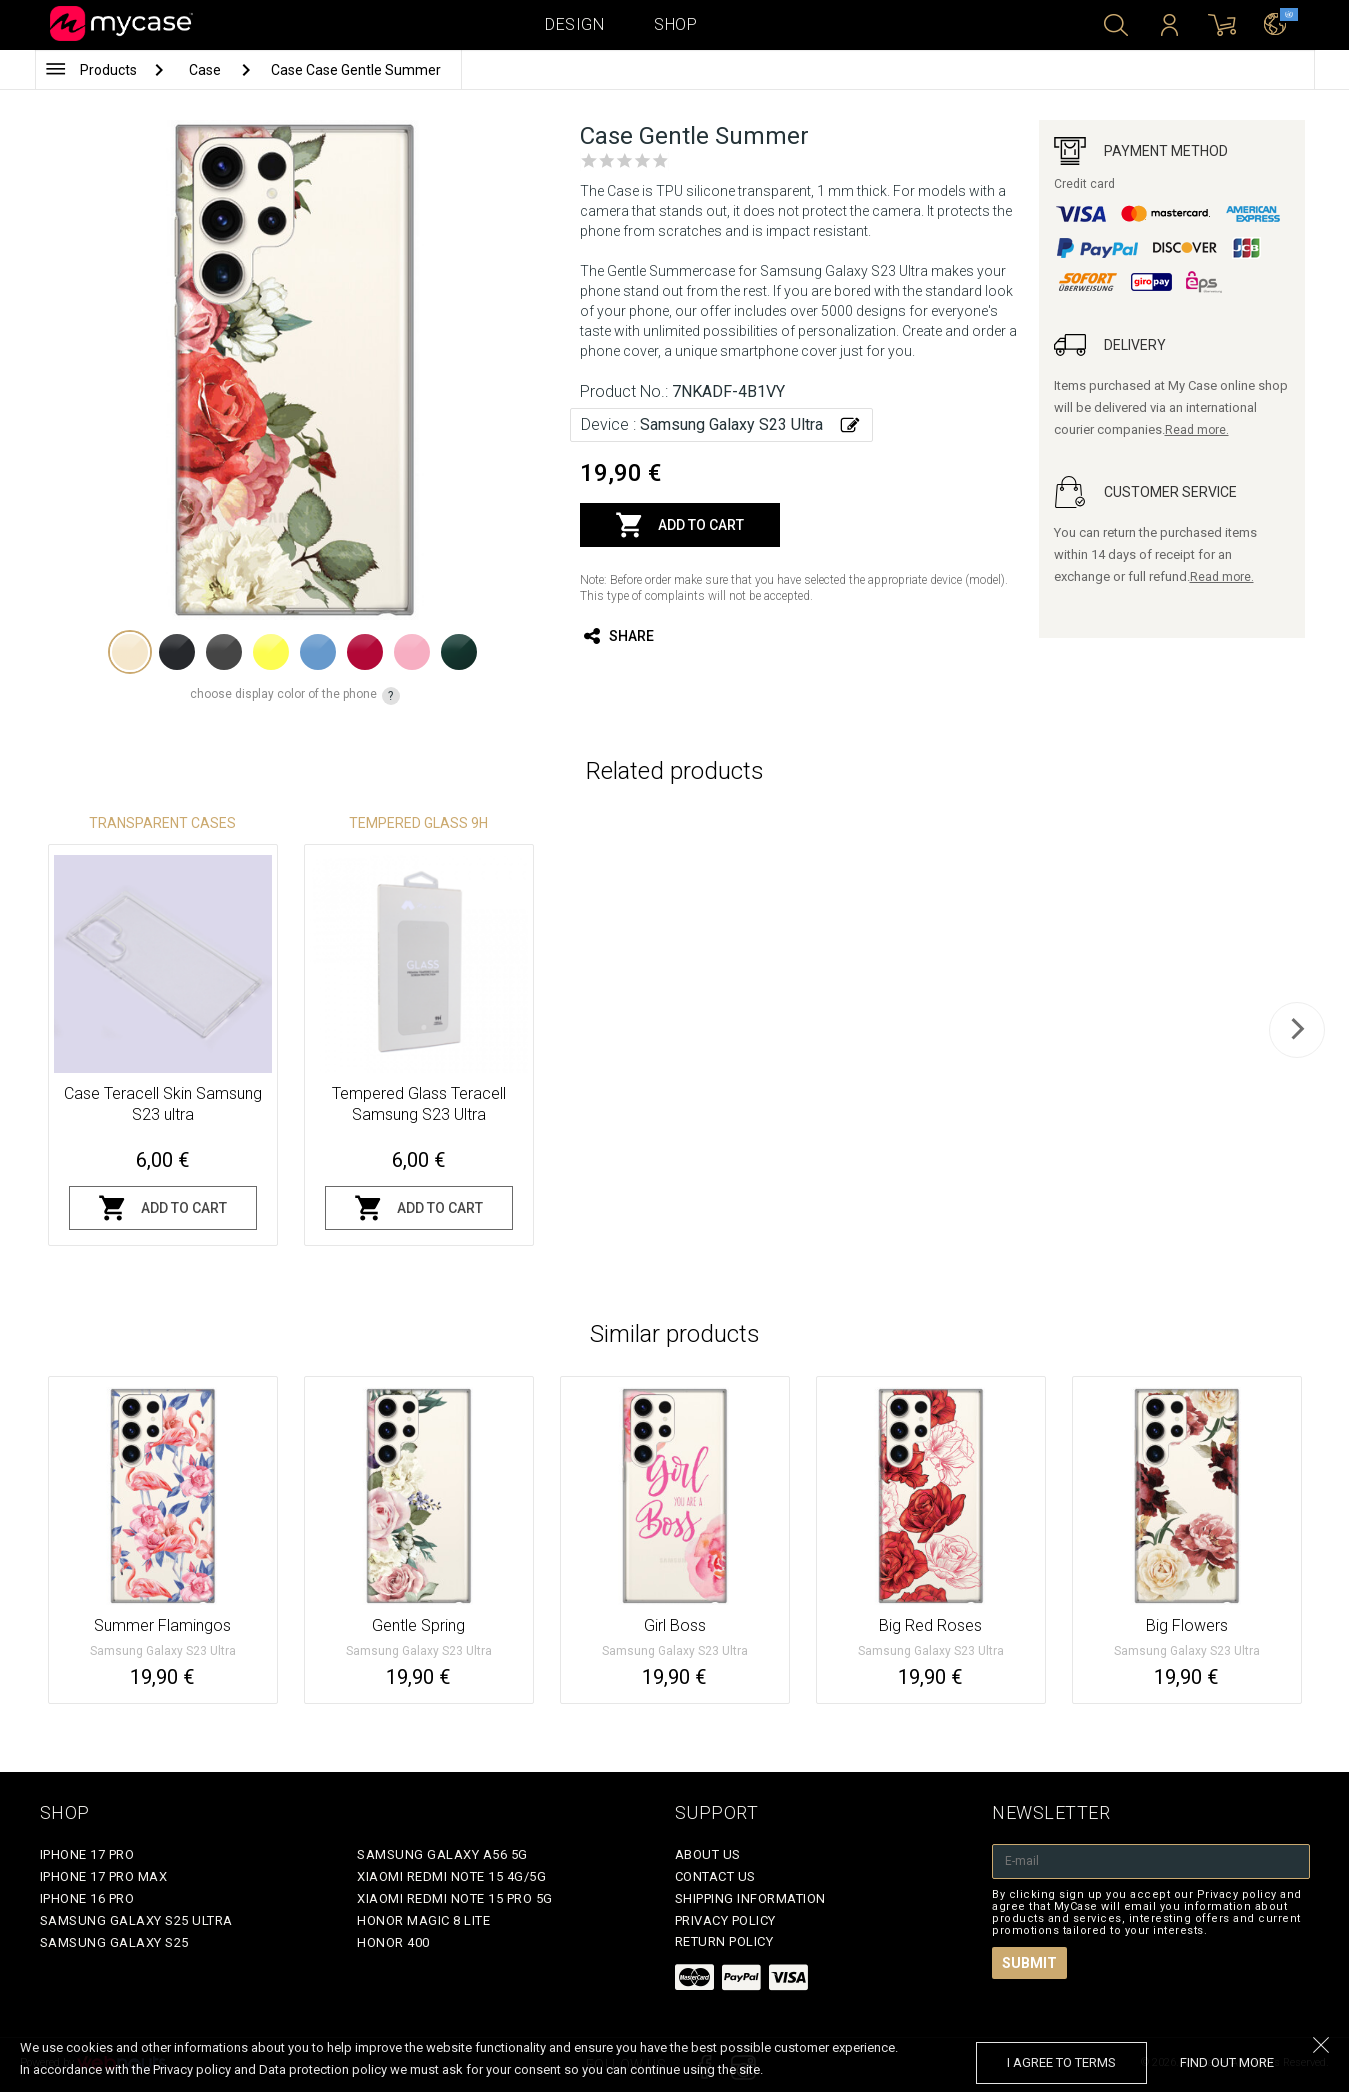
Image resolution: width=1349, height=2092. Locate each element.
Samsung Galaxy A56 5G (442, 1854)
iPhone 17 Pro (87, 1854)
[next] (1297, 1030)
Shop (675, 24)
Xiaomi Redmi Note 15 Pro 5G (455, 1898)
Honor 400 (393, 1942)
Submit (1029, 1963)
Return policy (724, 1941)
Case (206, 70)
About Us (708, 1854)
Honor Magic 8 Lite (423, 1920)
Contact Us (715, 1876)
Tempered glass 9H (418, 823)
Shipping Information (750, 1898)
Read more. (1197, 430)
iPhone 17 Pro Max (104, 1876)
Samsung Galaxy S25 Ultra (136, 1920)
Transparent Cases (162, 823)
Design (574, 24)
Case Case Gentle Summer (356, 70)
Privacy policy (725, 1920)
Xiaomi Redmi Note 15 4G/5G (451, 1876)
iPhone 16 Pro (87, 1898)
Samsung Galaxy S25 (114, 1942)
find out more (1227, 2062)
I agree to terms (1061, 2062)
